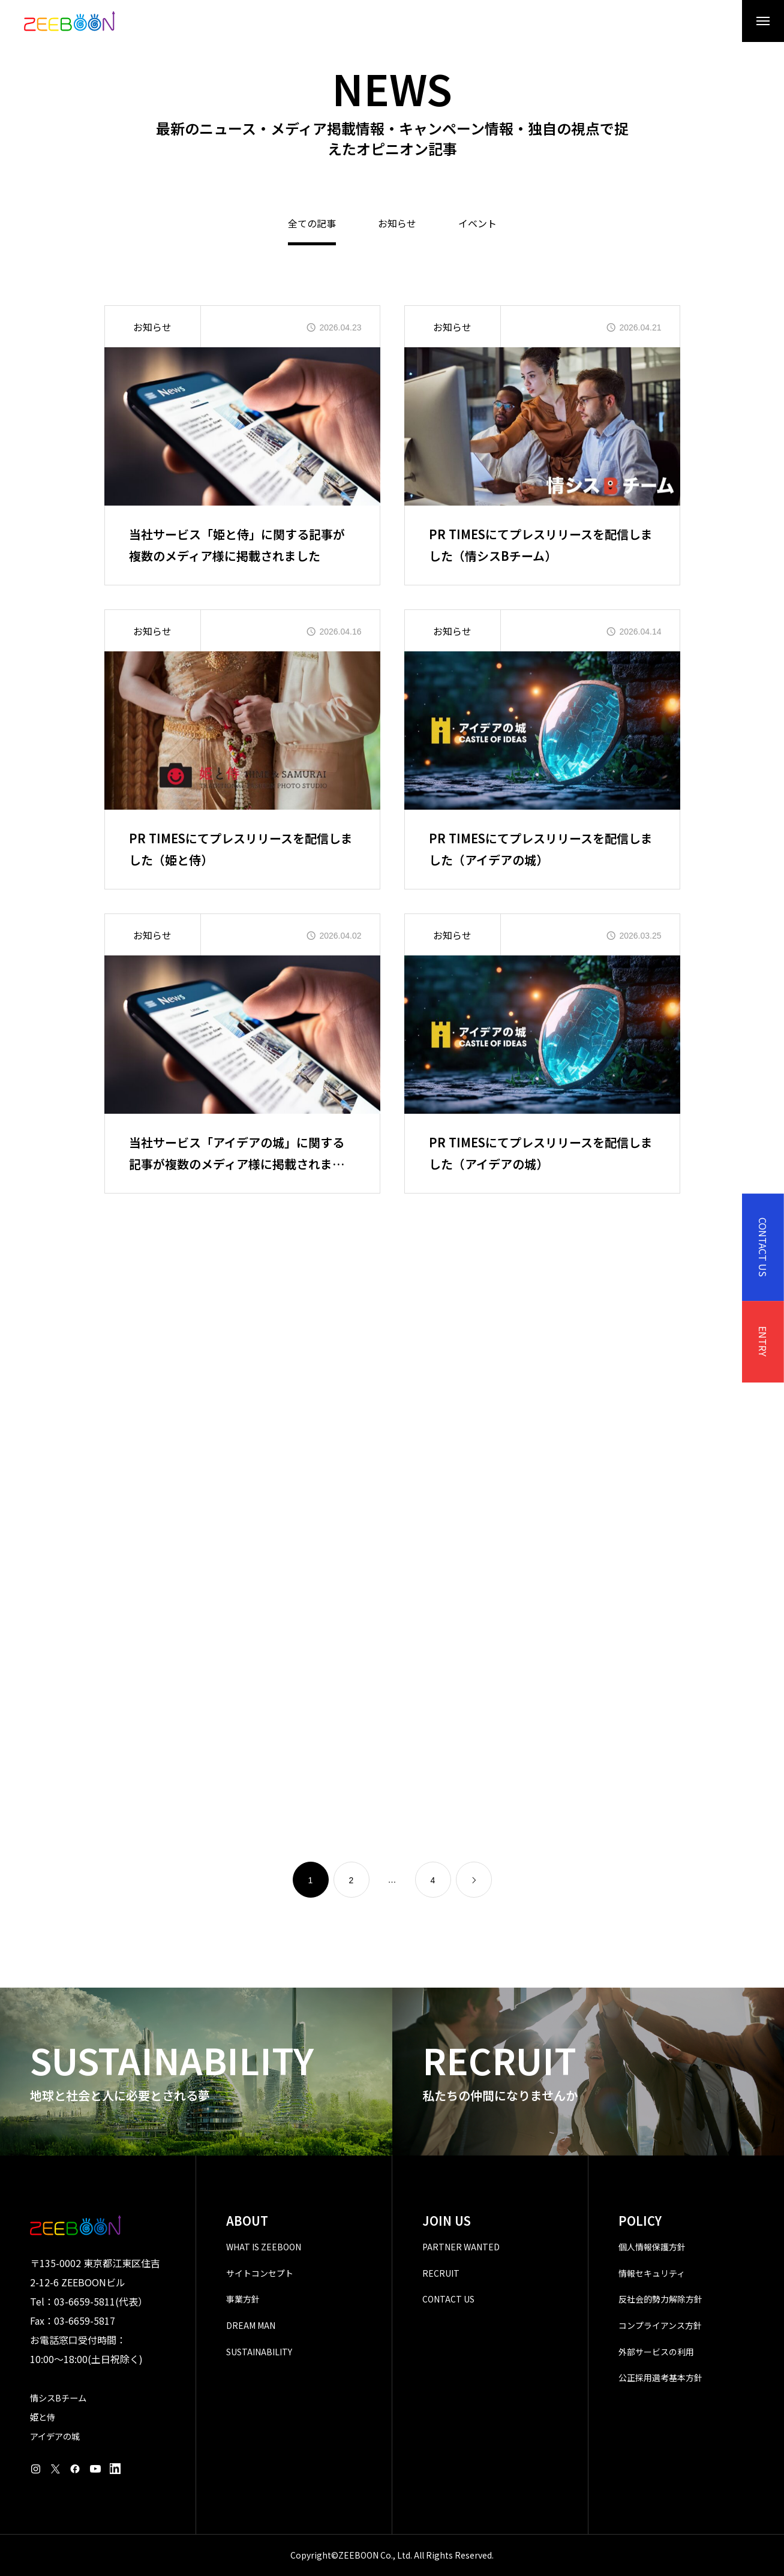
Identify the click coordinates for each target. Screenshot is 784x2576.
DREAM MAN (250, 2325)
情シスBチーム (58, 2397)
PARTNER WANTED (461, 2247)
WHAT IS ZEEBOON (263, 2247)
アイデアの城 (55, 2436)
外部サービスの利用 (656, 2352)
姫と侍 (42, 2416)
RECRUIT (440, 2273)
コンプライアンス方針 (660, 2325)
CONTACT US (448, 2299)
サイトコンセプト (259, 2273)
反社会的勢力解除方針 (660, 2299)
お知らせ (397, 224)
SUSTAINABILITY (259, 2352)
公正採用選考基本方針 (660, 2377)
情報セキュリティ (651, 2273)
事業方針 (243, 2299)
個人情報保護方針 (652, 2247)
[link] (474, 1880)
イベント (477, 224)
